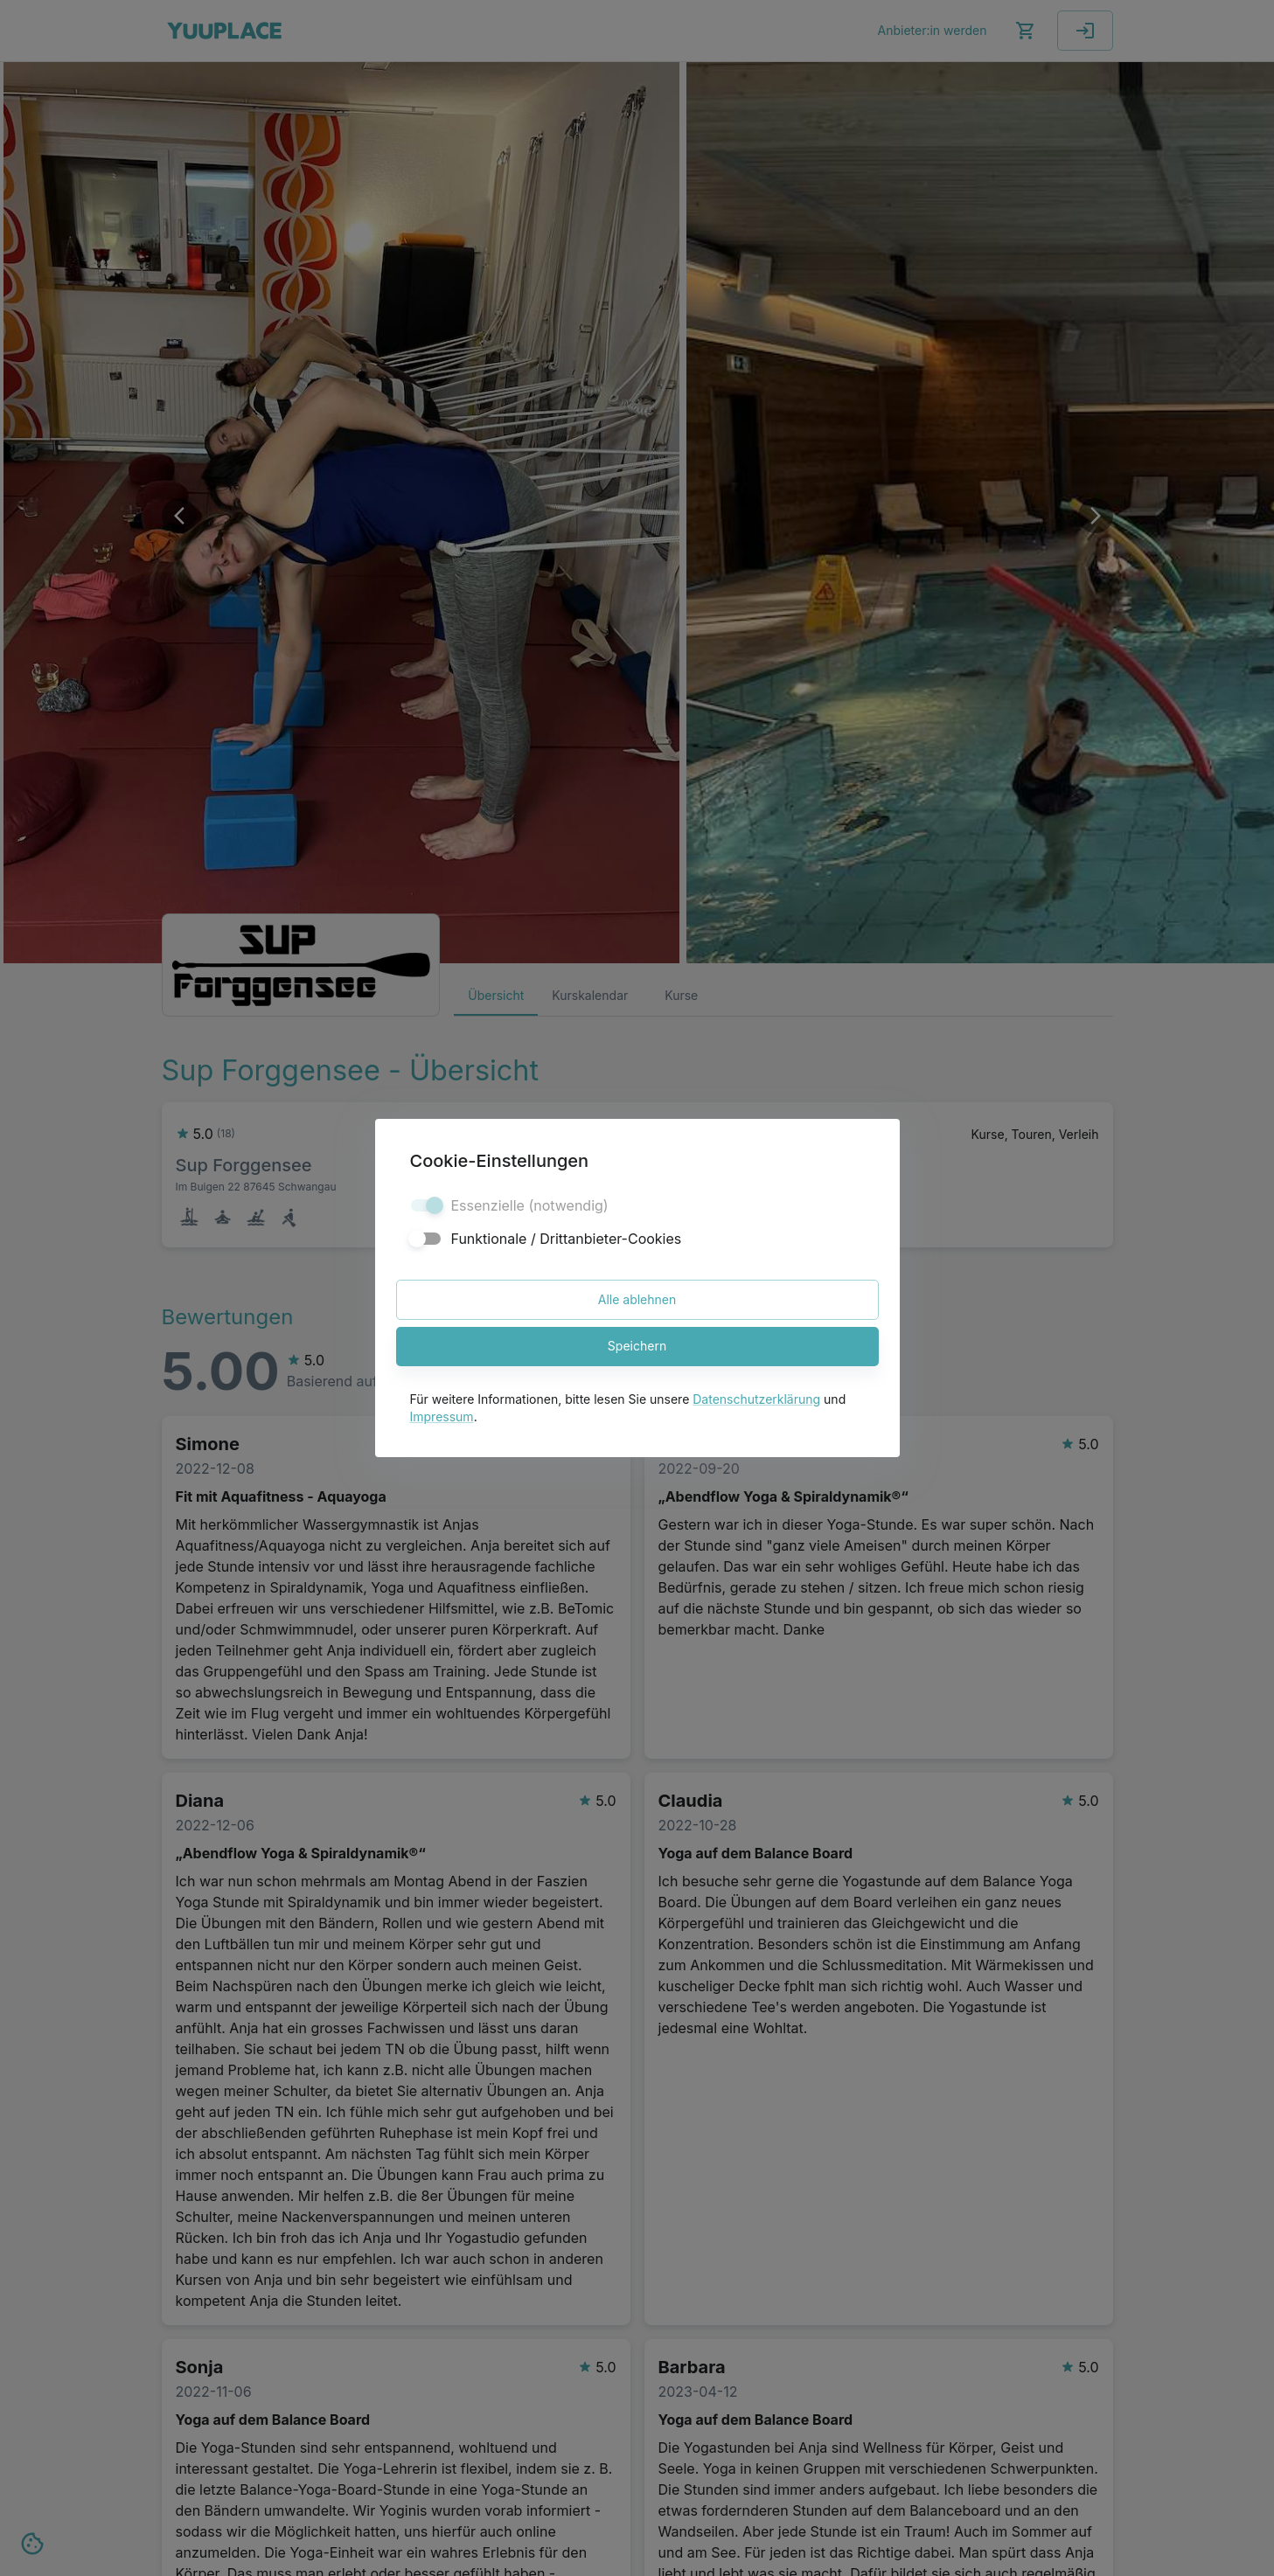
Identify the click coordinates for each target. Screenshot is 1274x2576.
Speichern (637, 1346)
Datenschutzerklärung (756, 1399)
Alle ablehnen (637, 1300)
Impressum (442, 1416)
